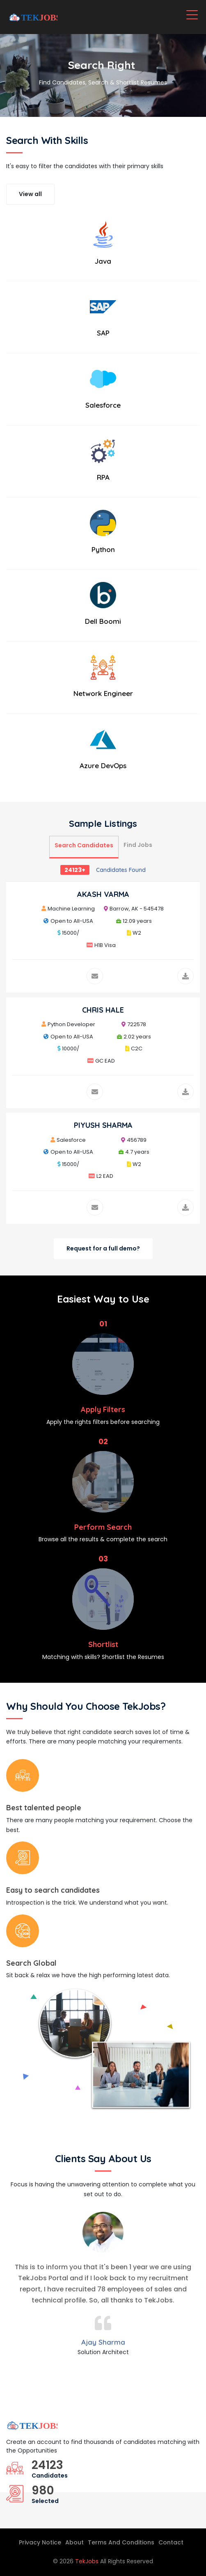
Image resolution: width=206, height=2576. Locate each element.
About (74, 2542)
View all (30, 194)
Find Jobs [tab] (138, 845)
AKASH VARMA (103, 894)
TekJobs (87, 2561)
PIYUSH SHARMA (103, 1125)
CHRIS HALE (103, 1010)
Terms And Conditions (121, 2542)
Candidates (50, 2475)
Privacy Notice (40, 2542)
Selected (45, 2501)
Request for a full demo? (103, 1248)
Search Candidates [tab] (84, 845)
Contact (170, 2542)
